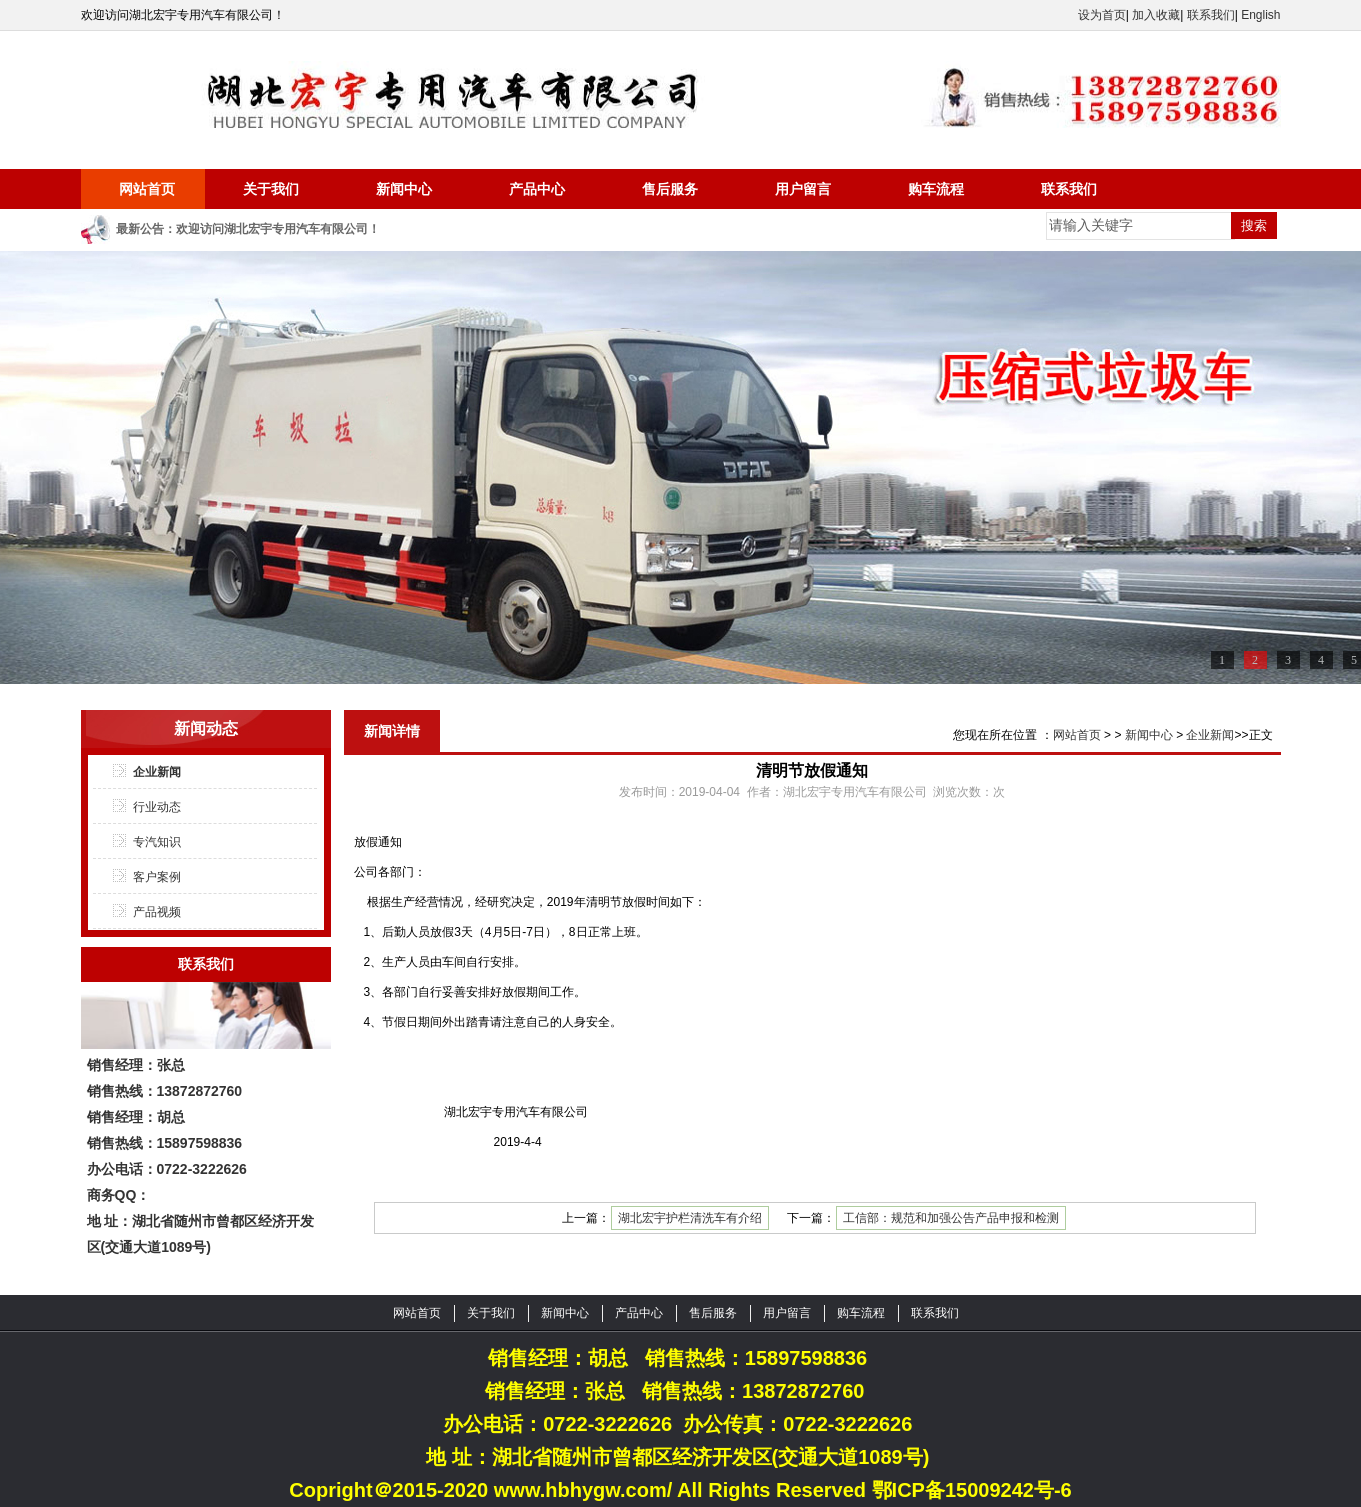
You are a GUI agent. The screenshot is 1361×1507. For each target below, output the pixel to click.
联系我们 (1211, 15)
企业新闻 (157, 772)
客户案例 (157, 877)
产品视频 (157, 912)
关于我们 (271, 189)
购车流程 (936, 189)
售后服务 (670, 189)
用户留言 (803, 189)
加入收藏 (1156, 15)
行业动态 (157, 807)
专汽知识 (157, 842)
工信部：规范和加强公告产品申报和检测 (951, 1218)
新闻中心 (404, 189)
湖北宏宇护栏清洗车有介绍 (690, 1218)
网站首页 (147, 189)
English (1260, 15)
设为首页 (1102, 15)
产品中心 (537, 189)
